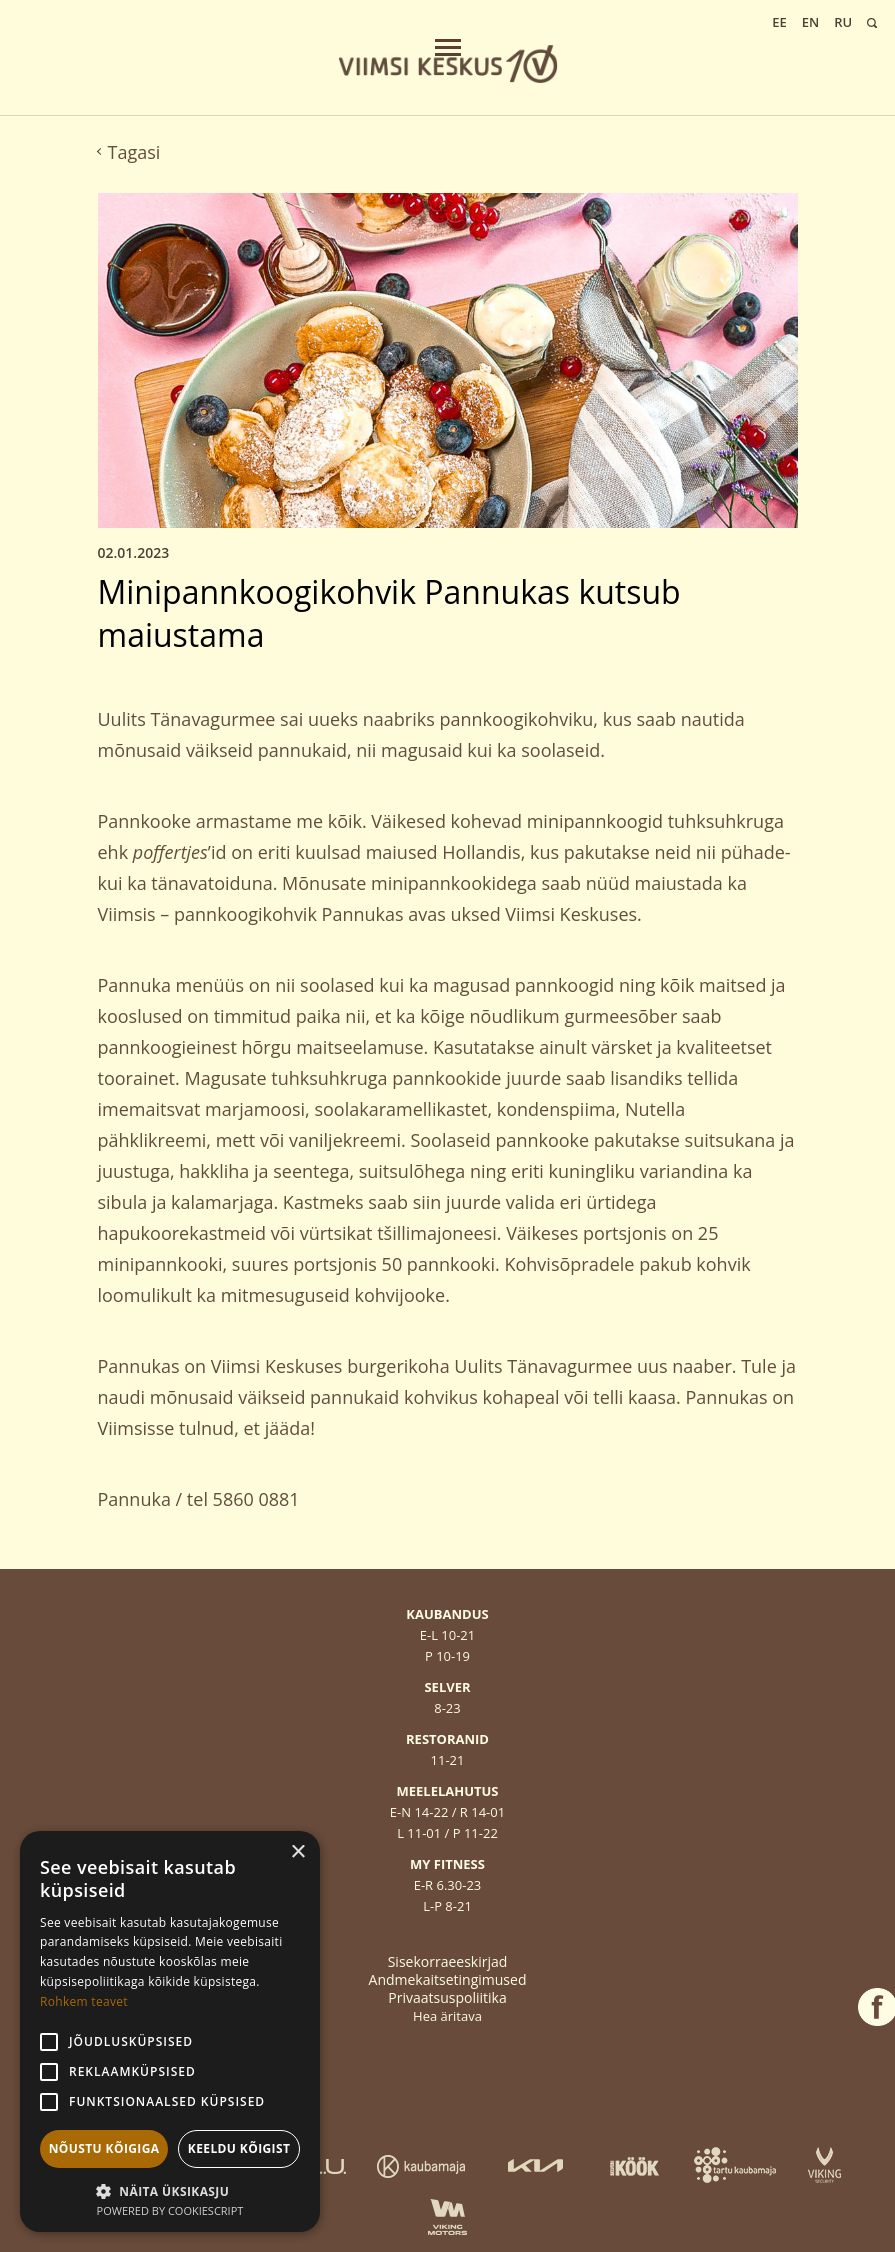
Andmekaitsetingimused (448, 1979)
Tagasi (129, 152)
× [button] (297, 1852)
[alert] (170, 2031)
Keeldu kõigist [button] (239, 2148)
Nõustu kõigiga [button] (104, 2148)
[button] (170, 2189)
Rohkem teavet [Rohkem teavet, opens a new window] (84, 2001)
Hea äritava (447, 2016)
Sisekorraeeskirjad (448, 1961)
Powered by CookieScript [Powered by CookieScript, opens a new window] (170, 2210)
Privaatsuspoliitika (447, 1997)
